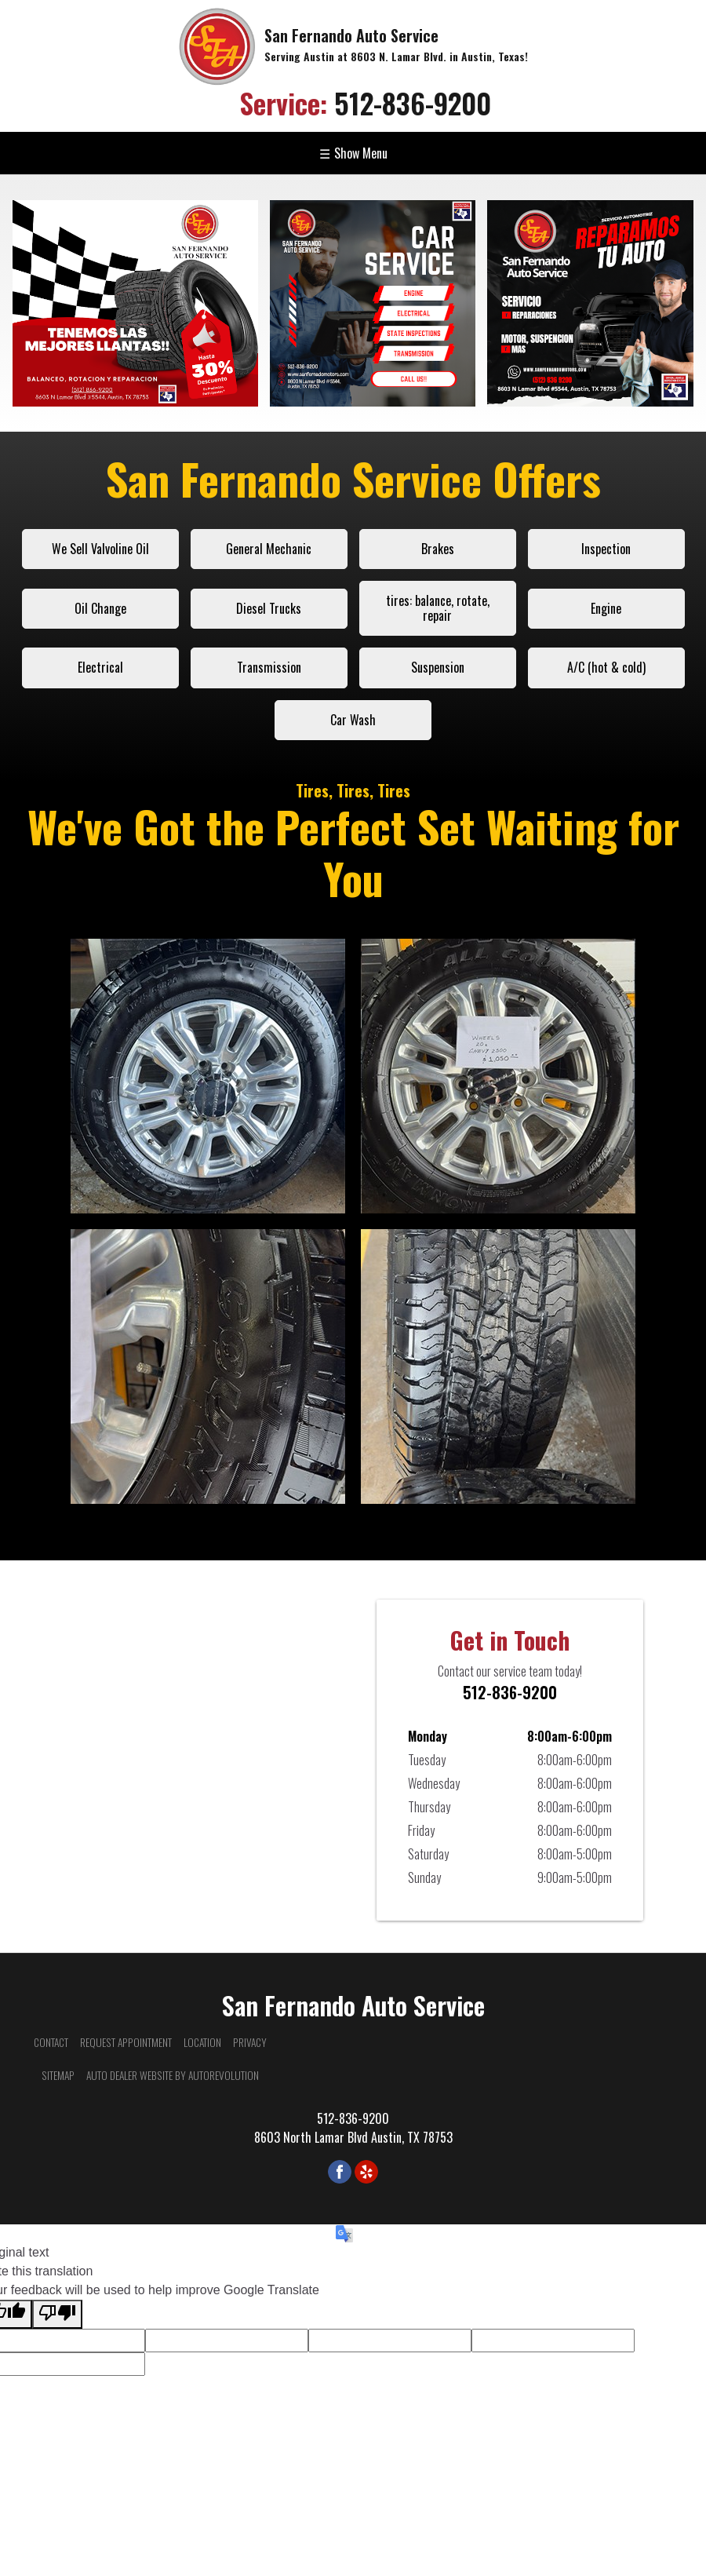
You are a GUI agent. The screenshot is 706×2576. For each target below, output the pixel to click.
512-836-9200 (365, 102)
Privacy (250, 2042)
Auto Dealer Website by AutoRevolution (172, 2075)
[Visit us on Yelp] (366, 2172)
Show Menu (353, 153)
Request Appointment (126, 2042)
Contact (51, 2042)
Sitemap (58, 2075)
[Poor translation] (57, 2314)
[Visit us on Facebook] (339, 2172)
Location (202, 2042)
